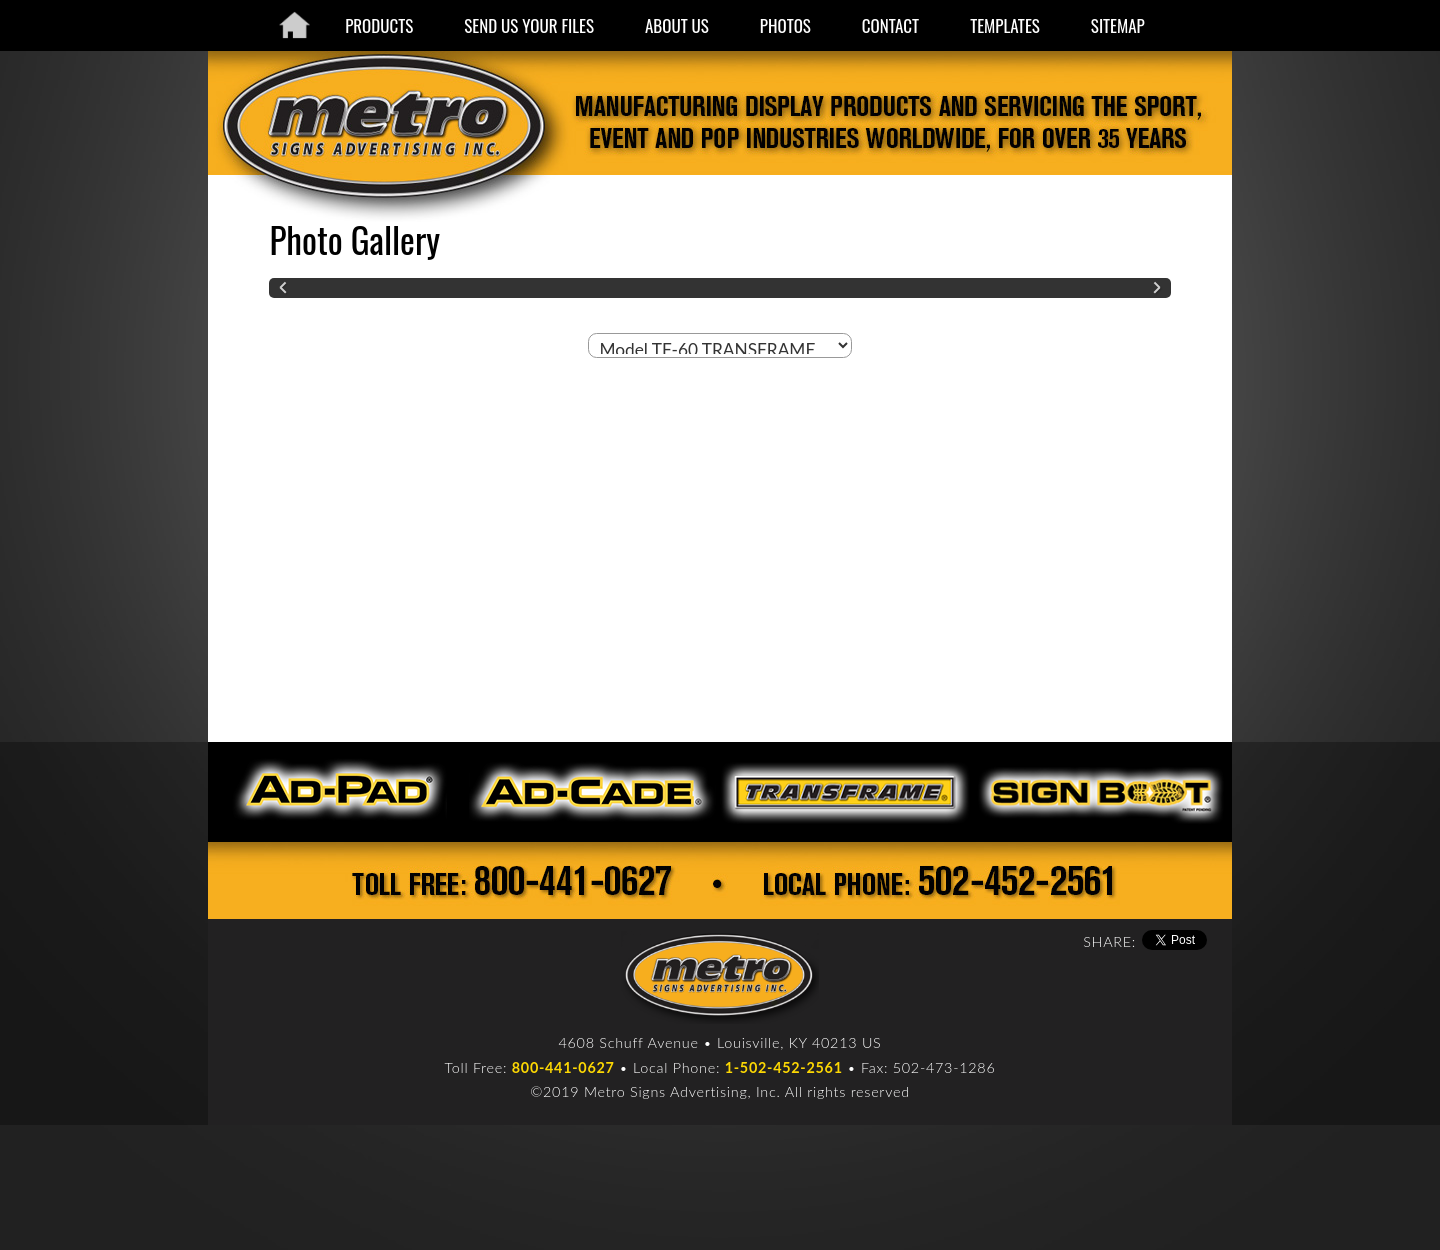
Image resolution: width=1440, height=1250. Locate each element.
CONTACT (890, 25)
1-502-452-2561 (784, 1067)
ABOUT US (677, 25)
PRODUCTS (379, 25)
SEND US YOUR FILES (529, 25)
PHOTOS (785, 25)
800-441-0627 (563, 1067)
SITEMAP (1118, 25)
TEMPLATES (1005, 25)
